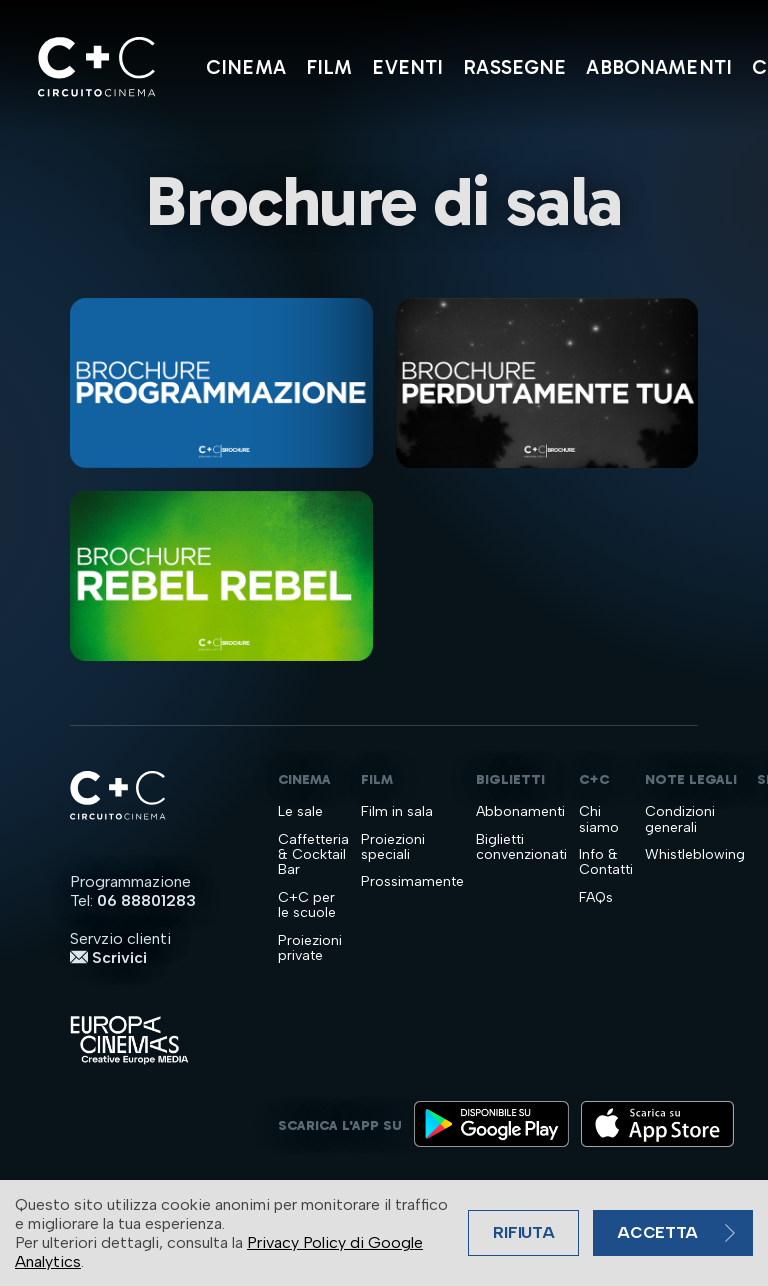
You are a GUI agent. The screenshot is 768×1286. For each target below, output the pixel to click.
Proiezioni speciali (393, 847)
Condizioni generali (680, 819)
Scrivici (108, 957)
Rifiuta (523, 1232)
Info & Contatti (606, 862)
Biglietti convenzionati (521, 847)
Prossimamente (412, 881)
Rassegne (514, 67)
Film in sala (397, 811)
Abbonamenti (659, 67)
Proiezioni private (310, 948)
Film (329, 67)
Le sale (300, 811)
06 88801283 (146, 900)
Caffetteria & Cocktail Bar (313, 855)
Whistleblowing (695, 854)
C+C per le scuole (307, 905)
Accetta (657, 1232)
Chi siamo (599, 819)
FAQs (596, 897)
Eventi (407, 67)
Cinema (246, 67)
